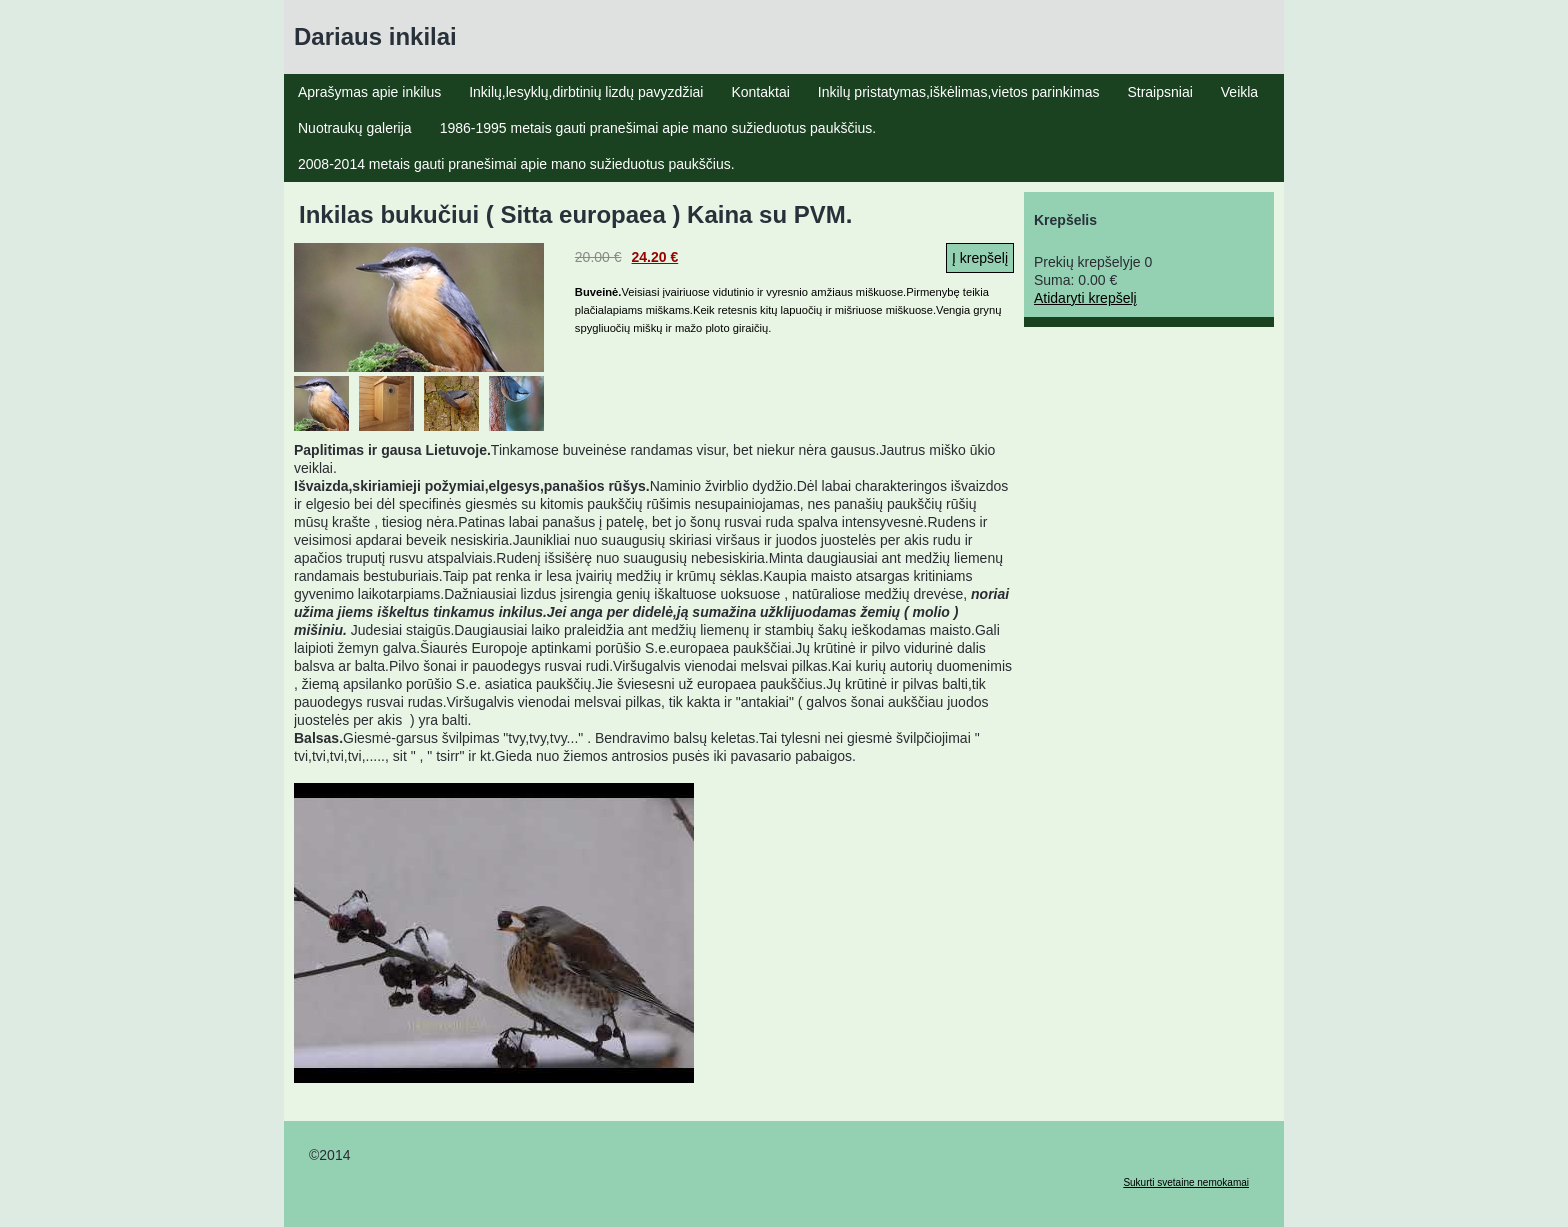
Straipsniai (1159, 92)
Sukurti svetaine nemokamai (1186, 1182)
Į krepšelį (980, 258)
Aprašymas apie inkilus (369, 92)
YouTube (494, 933)
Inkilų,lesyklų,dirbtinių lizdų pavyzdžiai (586, 92)
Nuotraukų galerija (355, 128)
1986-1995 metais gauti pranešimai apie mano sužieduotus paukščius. (658, 128)
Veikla (1239, 92)
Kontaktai (760, 92)
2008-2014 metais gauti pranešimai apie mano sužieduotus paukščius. (516, 164)
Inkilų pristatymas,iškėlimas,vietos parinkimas (959, 92)
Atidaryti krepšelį (1085, 298)
